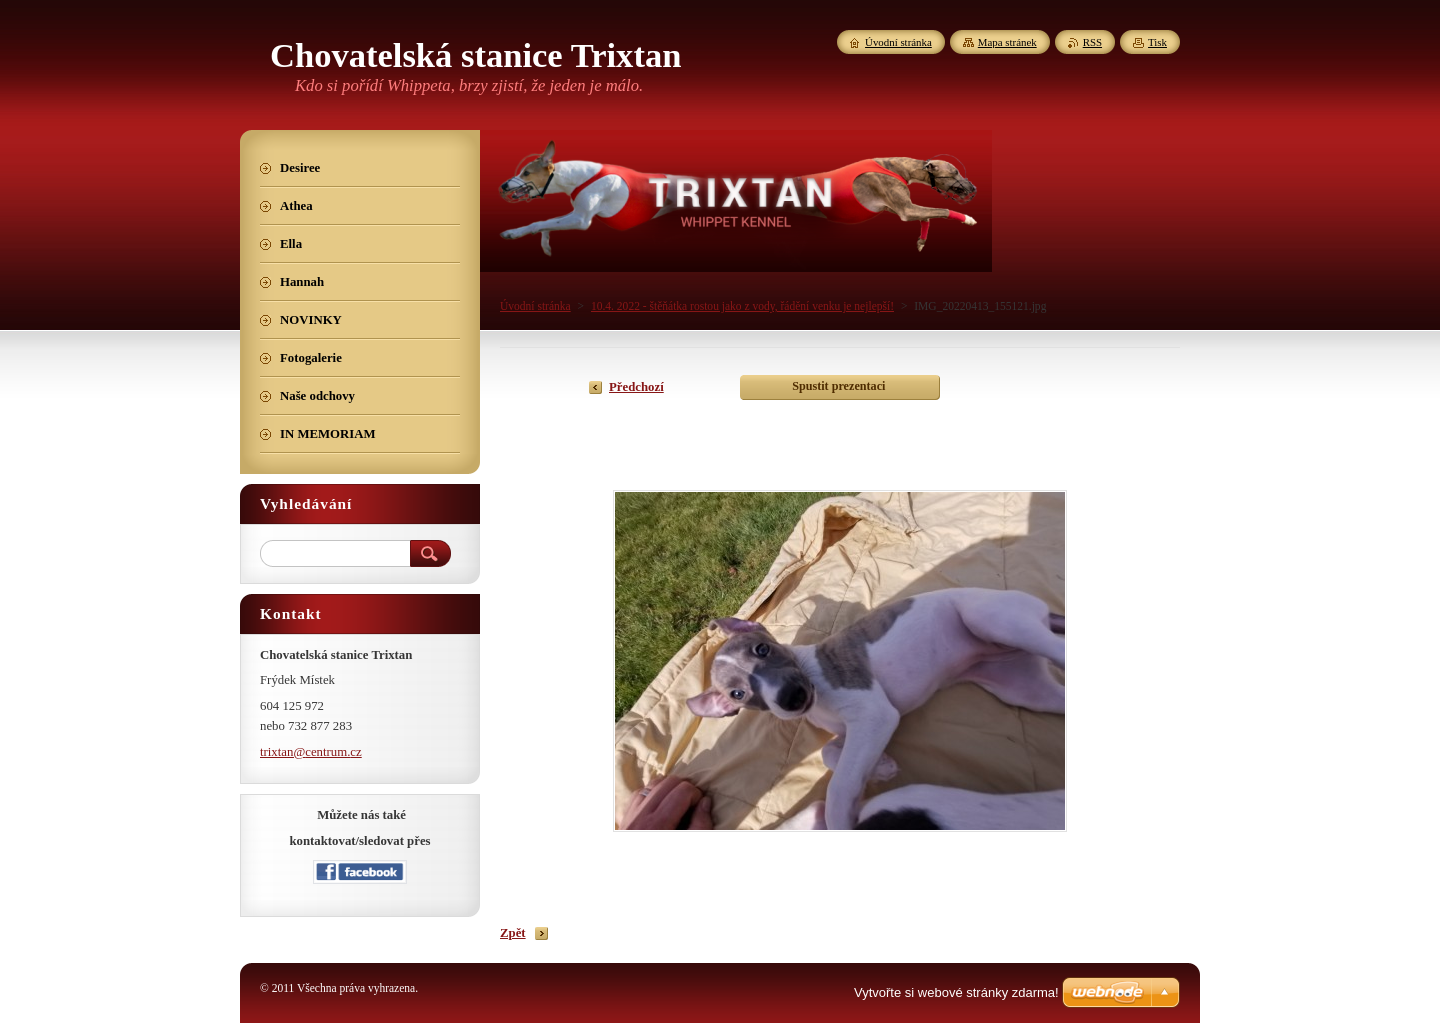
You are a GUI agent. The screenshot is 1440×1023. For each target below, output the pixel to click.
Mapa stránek (1007, 42)
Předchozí (636, 387)
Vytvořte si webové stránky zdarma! (956, 992)
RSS (1092, 42)
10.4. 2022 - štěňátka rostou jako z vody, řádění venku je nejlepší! (742, 306)
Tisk (1157, 42)
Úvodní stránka (535, 306)
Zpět (513, 933)
